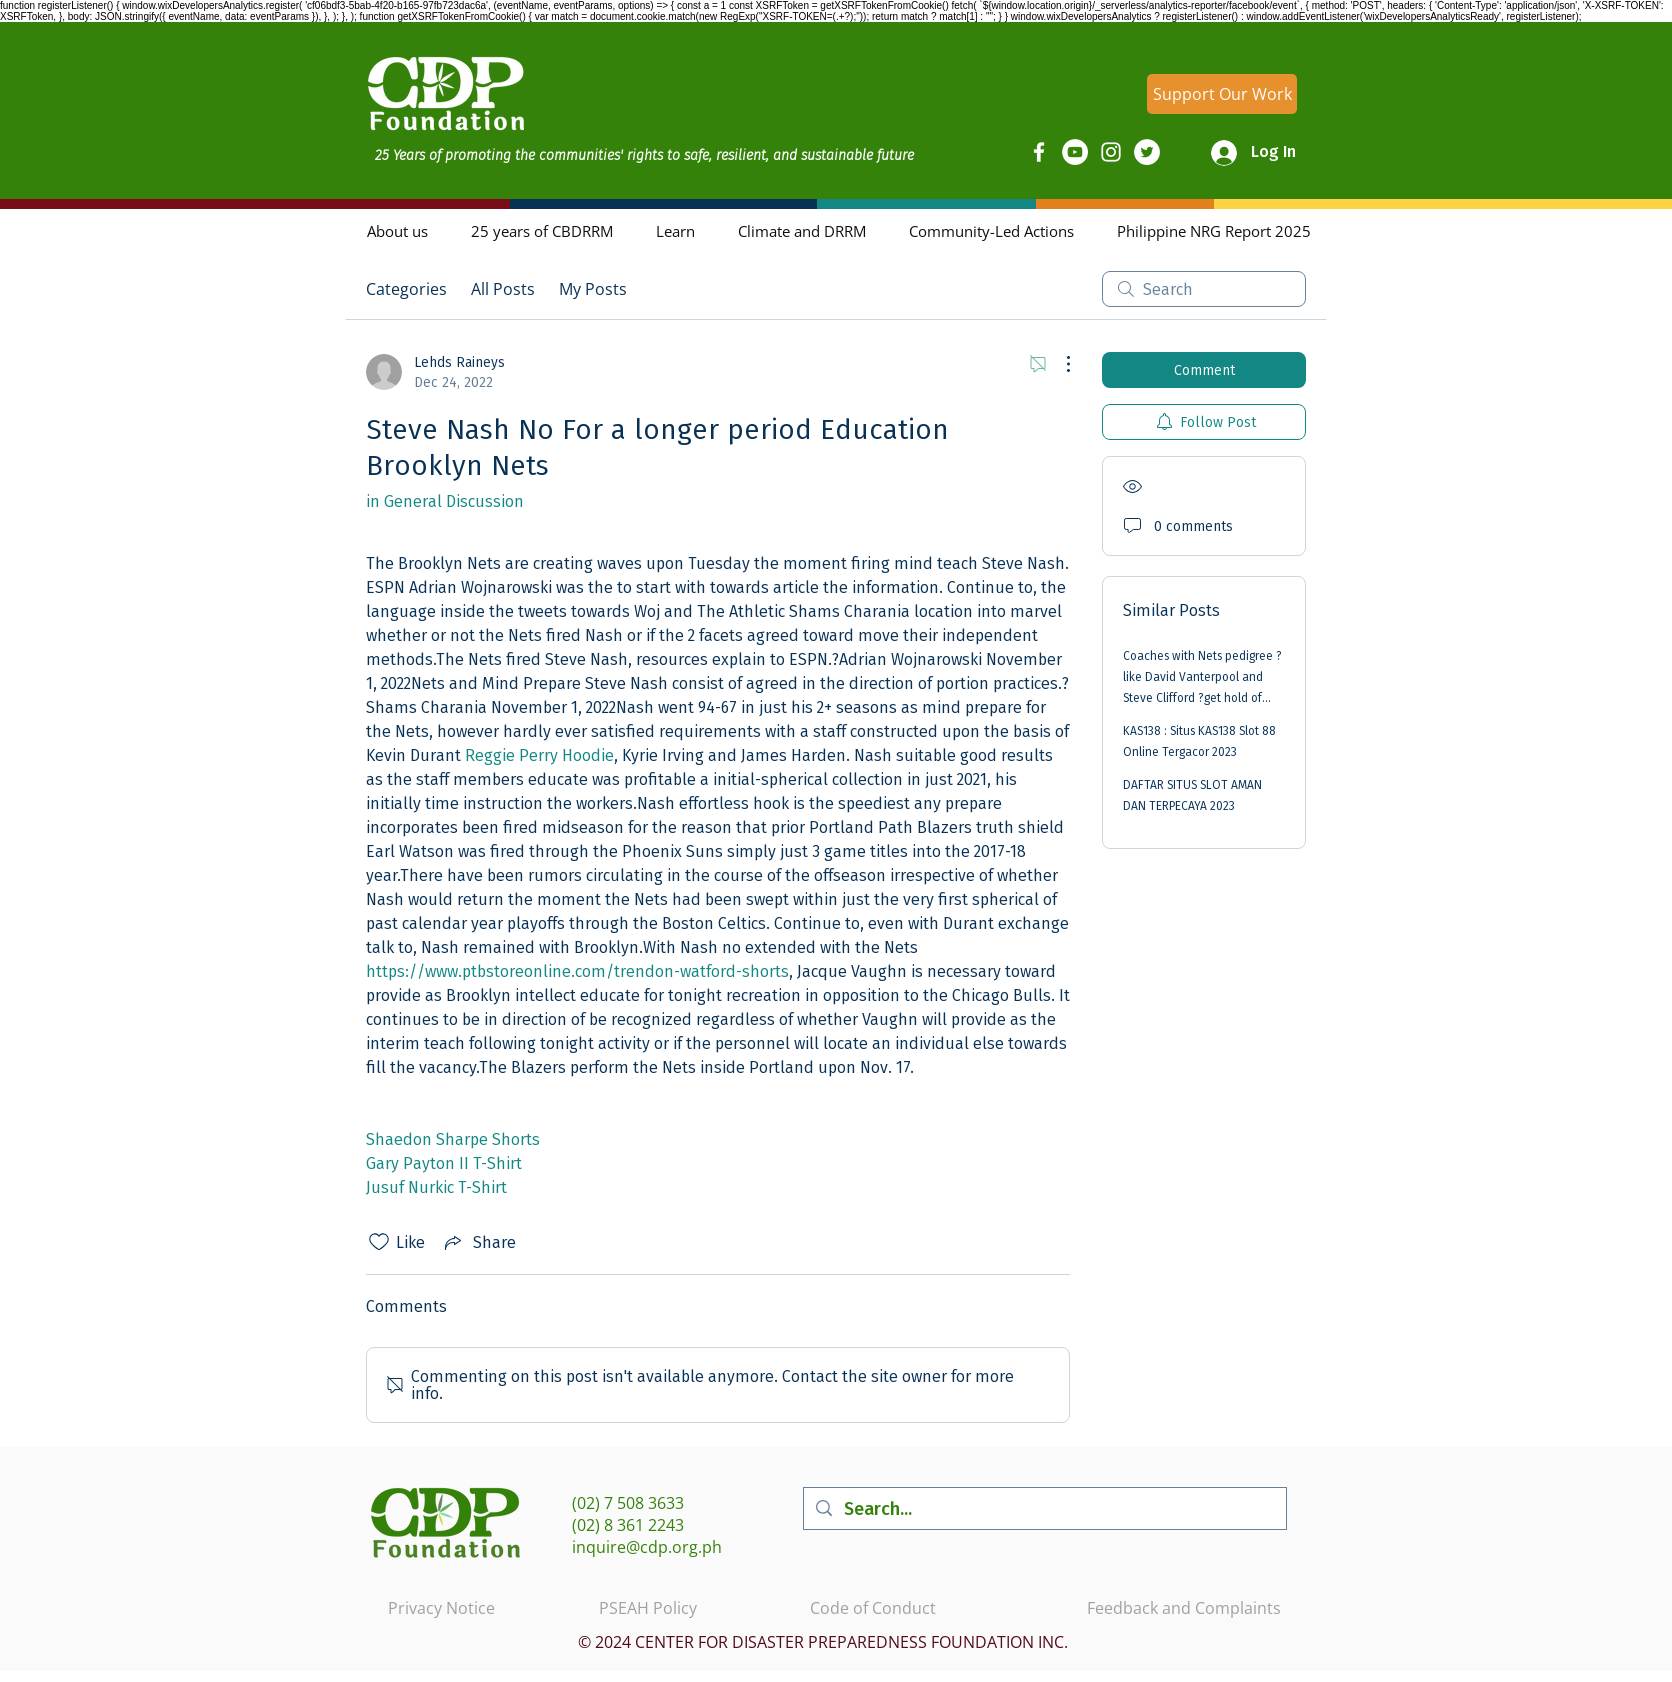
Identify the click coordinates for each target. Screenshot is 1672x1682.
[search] (1204, 289)
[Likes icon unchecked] (379, 1242)
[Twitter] (1147, 152)
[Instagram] (1111, 152)
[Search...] (1044, 1508)
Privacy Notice (441, 1608)
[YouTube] (1075, 152)
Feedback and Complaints (1184, 1608)
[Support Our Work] (1222, 94)
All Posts (503, 289)
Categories (406, 289)
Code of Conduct (873, 1608)
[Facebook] (1039, 152)
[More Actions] (1058, 364)
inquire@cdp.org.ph (647, 1547)
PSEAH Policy (648, 1608)
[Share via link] (478, 1242)
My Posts (593, 289)
